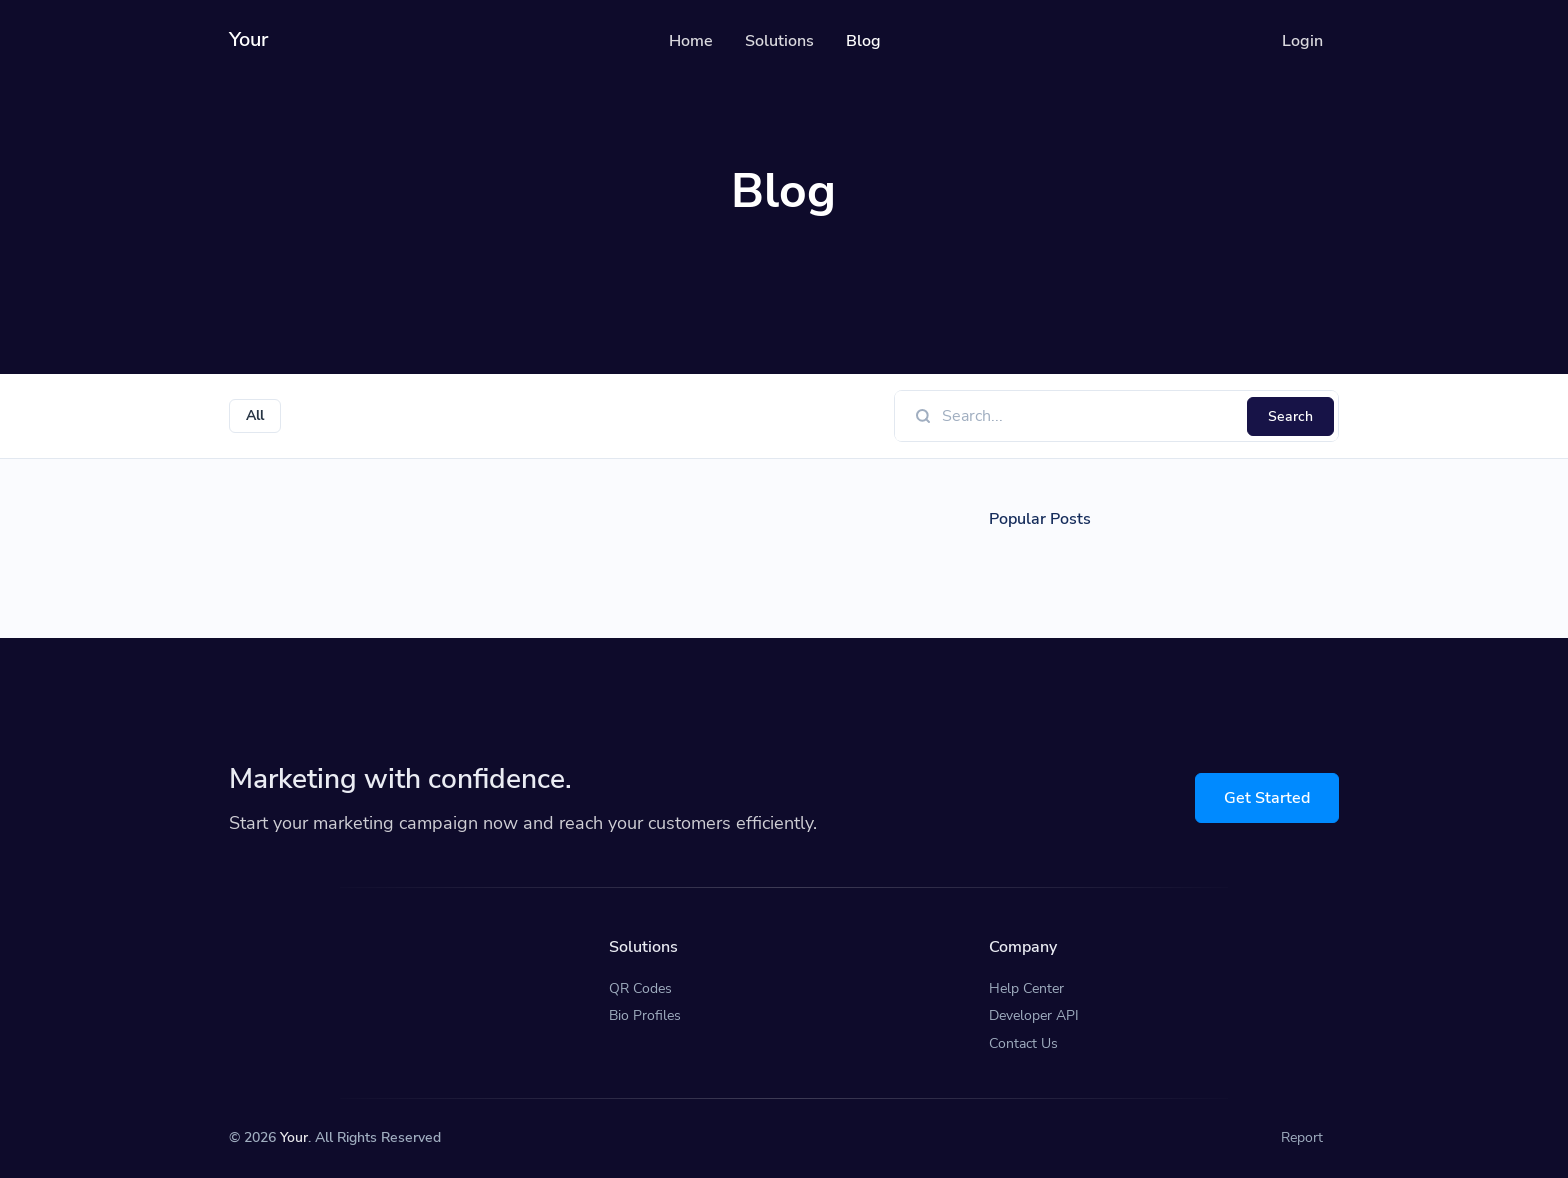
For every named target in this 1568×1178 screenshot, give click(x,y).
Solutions (779, 41)
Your (294, 1137)
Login (1302, 41)
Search (1290, 416)
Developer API (1034, 1015)
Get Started (1267, 798)
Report (1302, 1137)
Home (691, 41)
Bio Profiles (645, 1015)
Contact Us (1023, 1043)
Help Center (1026, 988)
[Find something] (1089, 416)
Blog (863, 41)
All (255, 415)
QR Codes (640, 988)
